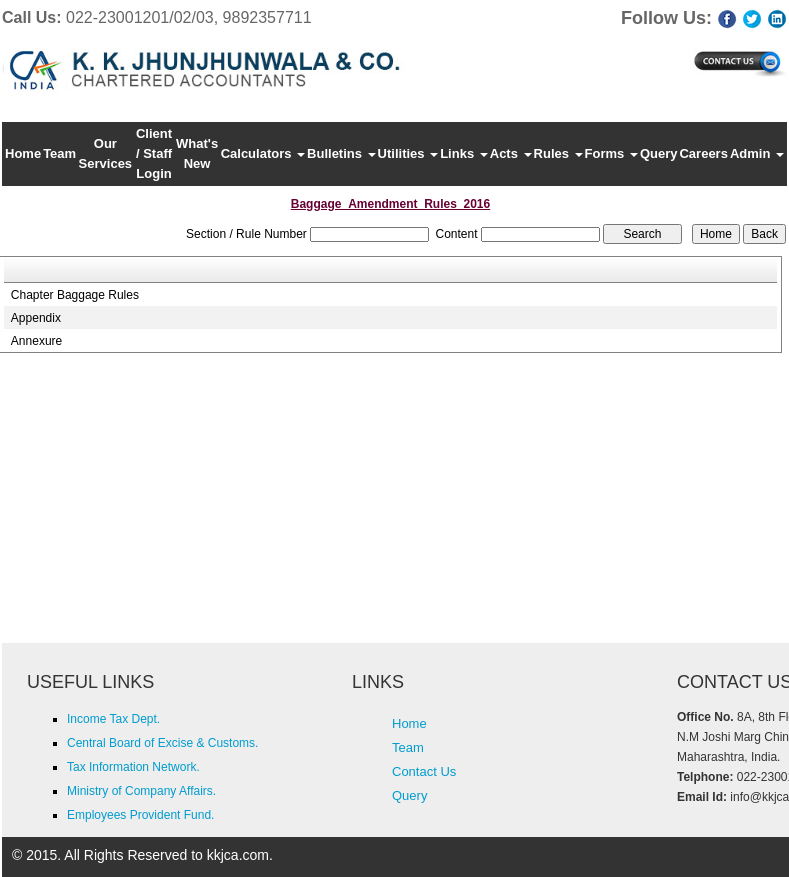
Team (59, 153)
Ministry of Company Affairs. (141, 791)
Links (464, 153)
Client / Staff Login (154, 153)
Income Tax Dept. (113, 719)
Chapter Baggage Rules (75, 295)
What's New (197, 153)
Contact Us (424, 771)
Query (659, 153)
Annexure (36, 341)
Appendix (36, 318)
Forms (611, 153)
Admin (757, 153)
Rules (558, 153)
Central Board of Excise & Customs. (162, 743)
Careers (703, 153)
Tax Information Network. (133, 767)
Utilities (408, 153)
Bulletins (341, 153)
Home (23, 153)
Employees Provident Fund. (140, 815)
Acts (511, 153)
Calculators (263, 153)
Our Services (106, 153)
